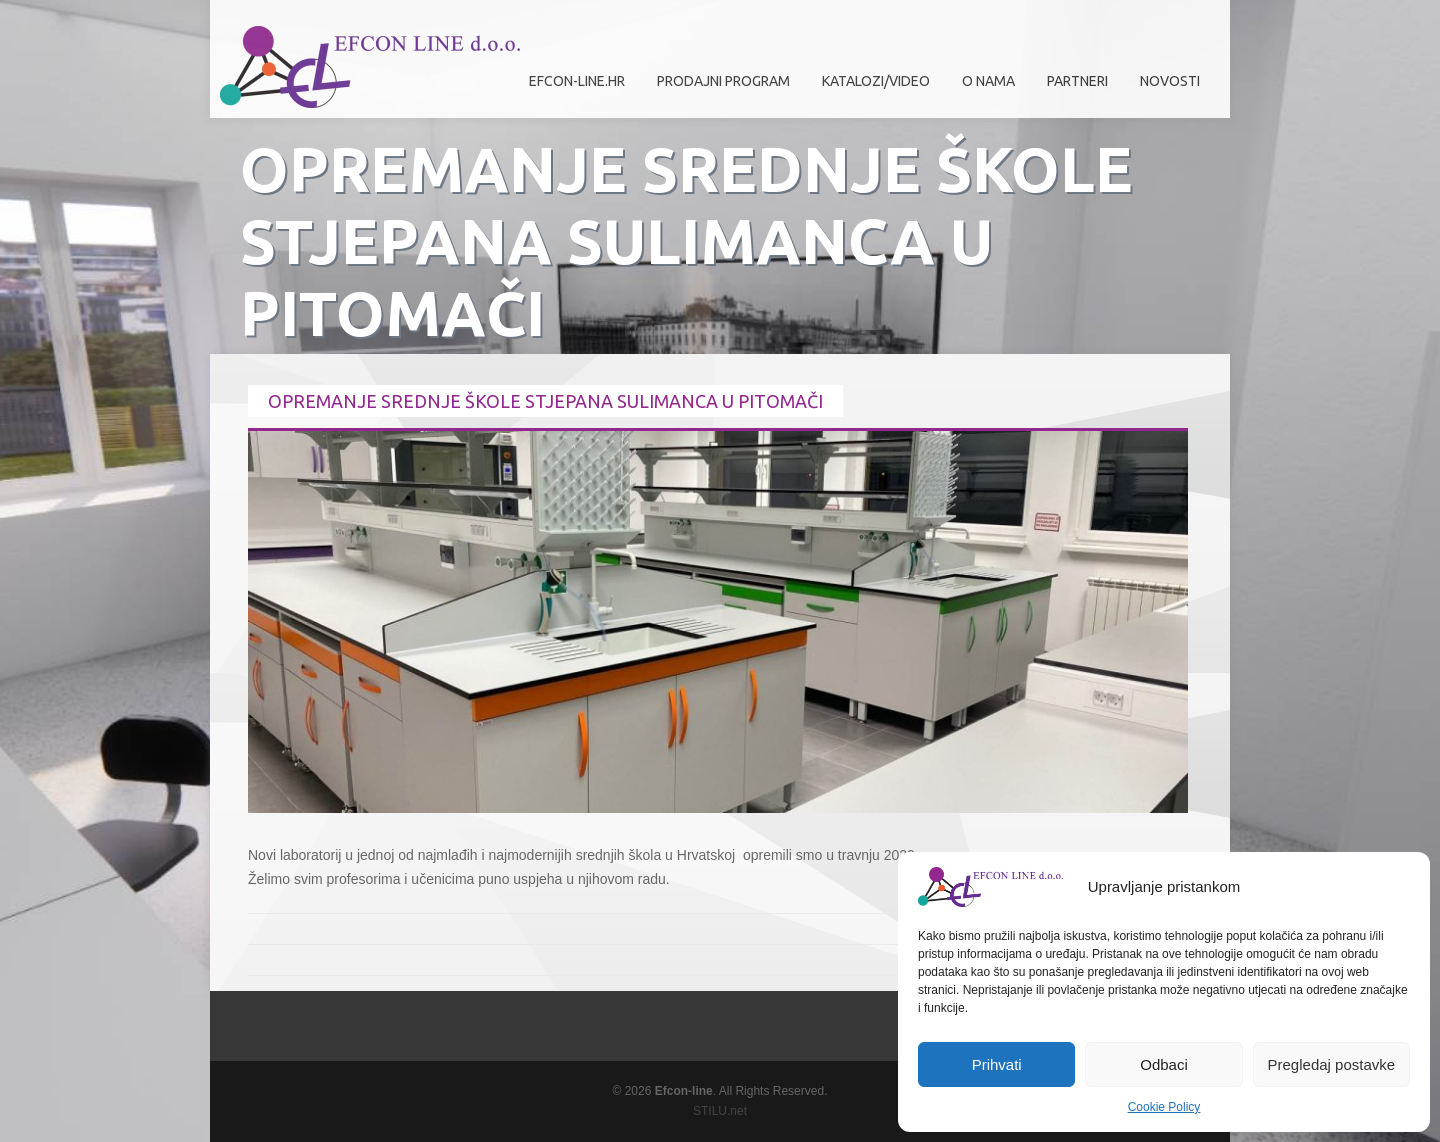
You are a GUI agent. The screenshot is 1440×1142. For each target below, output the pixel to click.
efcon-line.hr (577, 81)
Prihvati (997, 1064)
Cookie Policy (1164, 1107)
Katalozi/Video (876, 81)
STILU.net (720, 1111)
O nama (983, 88)
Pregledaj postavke (1332, 1064)
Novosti (1170, 81)
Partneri (1072, 88)
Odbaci (1164, 1064)
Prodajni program (718, 88)
